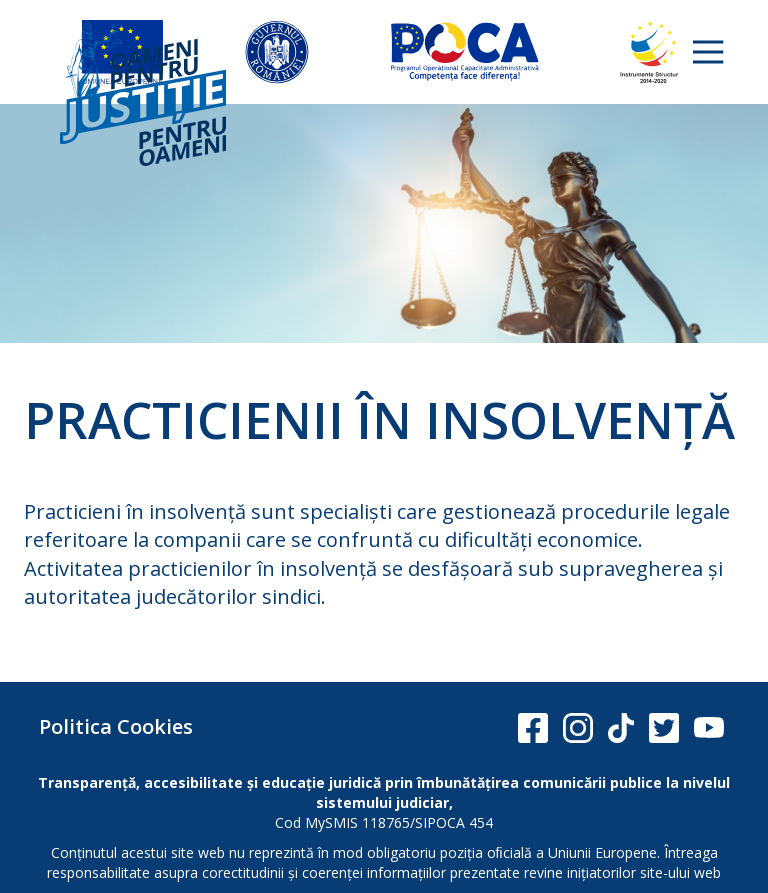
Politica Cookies (116, 726)
